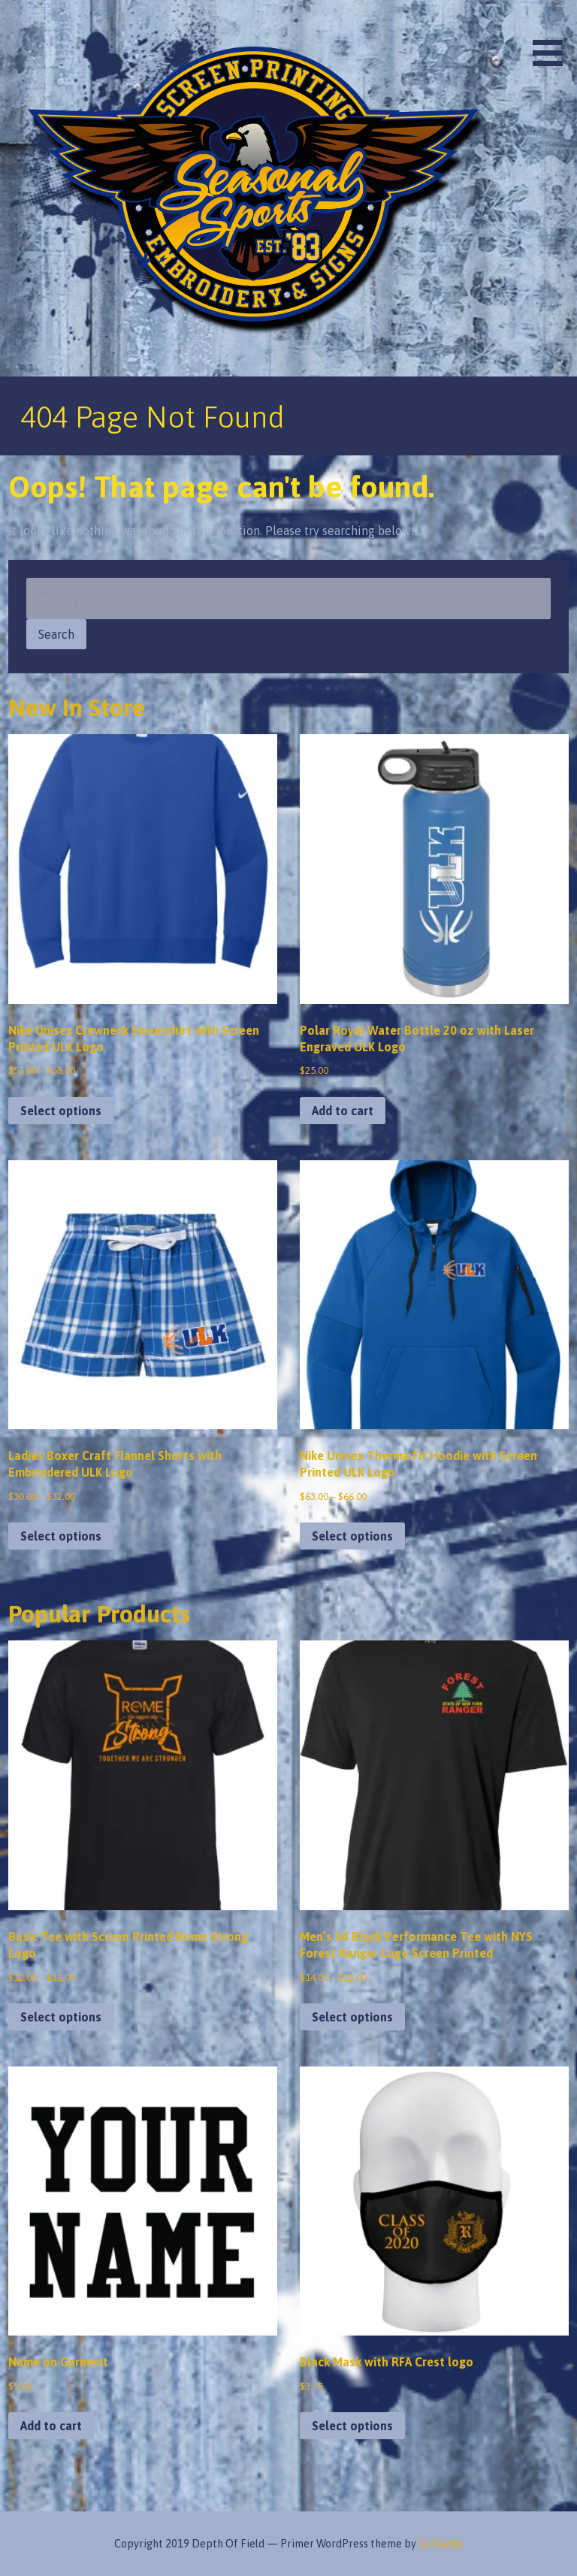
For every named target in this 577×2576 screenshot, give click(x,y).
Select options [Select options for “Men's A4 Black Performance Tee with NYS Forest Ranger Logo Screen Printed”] (352, 2017)
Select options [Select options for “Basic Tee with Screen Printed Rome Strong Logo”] (60, 2017)
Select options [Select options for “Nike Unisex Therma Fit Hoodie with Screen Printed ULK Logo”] (352, 1536)
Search (56, 634)
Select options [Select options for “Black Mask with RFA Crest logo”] (352, 2425)
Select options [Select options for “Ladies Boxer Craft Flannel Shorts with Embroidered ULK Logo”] (60, 1536)
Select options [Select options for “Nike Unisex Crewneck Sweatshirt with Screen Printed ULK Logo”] (60, 1110)
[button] (553, 35)
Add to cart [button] (342, 1110)
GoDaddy (440, 2544)
